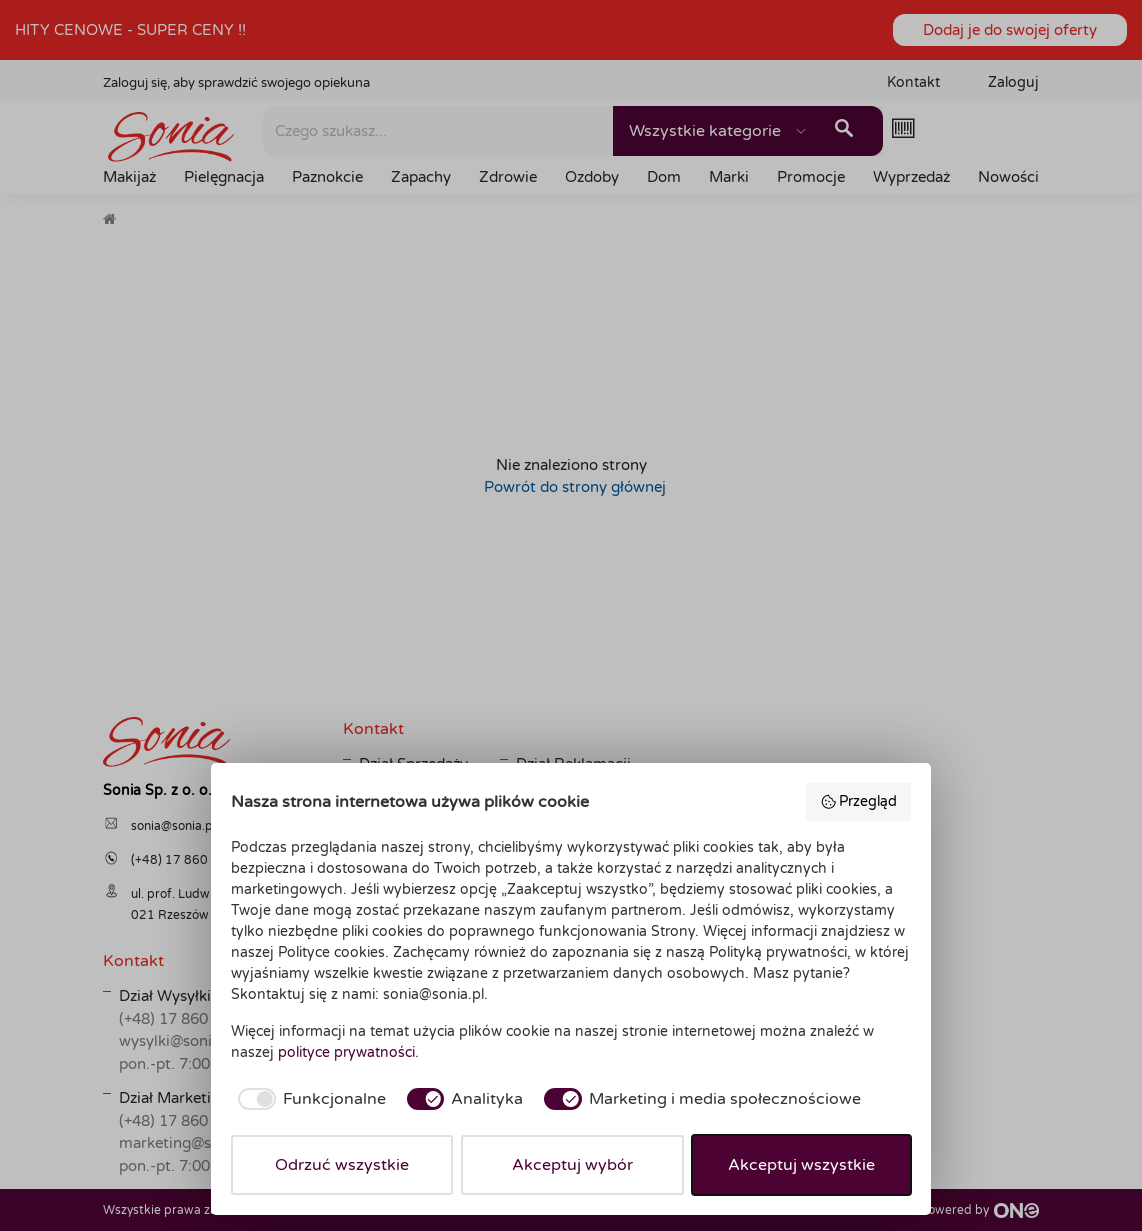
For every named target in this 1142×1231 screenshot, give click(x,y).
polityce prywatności (346, 1052)
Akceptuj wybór (572, 1165)
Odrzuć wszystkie (342, 1165)
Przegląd (859, 802)
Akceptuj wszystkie (801, 1165)
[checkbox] (308, 1099)
